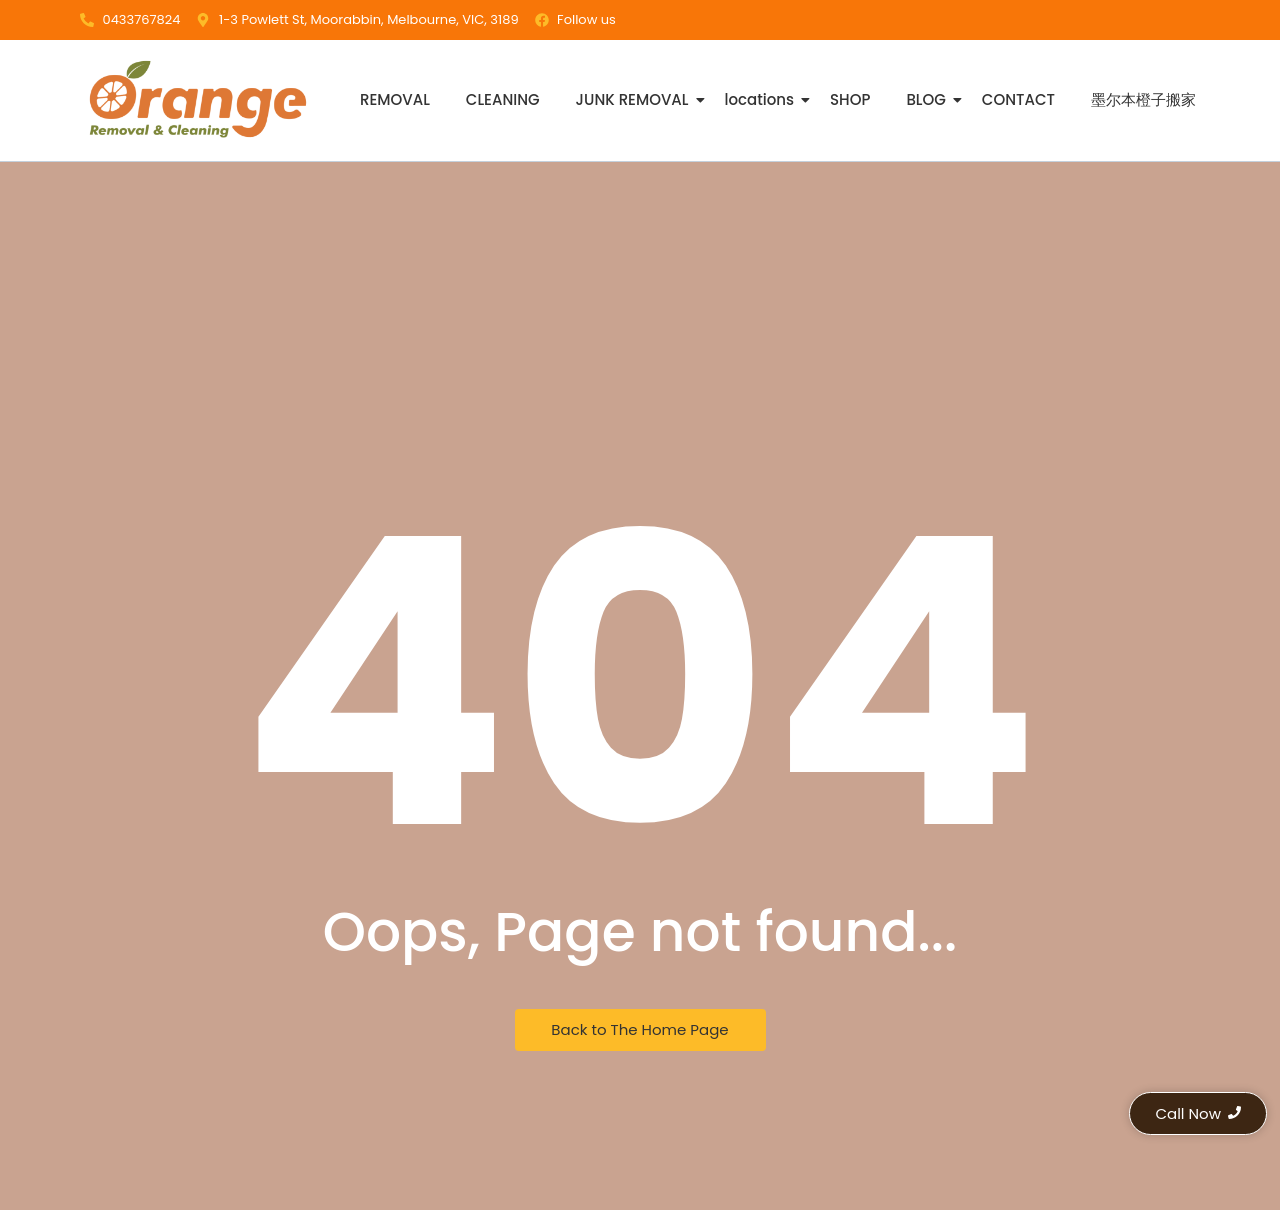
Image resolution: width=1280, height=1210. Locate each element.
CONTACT (1018, 99)
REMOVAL (395, 99)
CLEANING (503, 99)
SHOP (850, 99)
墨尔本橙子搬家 (1143, 99)
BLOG (927, 99)
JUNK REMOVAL (634, 99)
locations (762, 99)
